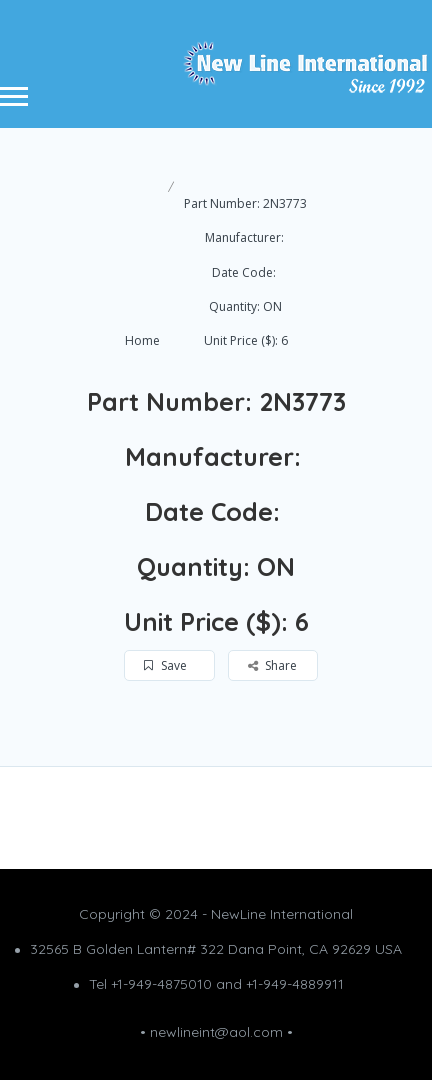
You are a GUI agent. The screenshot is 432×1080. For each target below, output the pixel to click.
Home (142, 340)
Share (272, 665)
